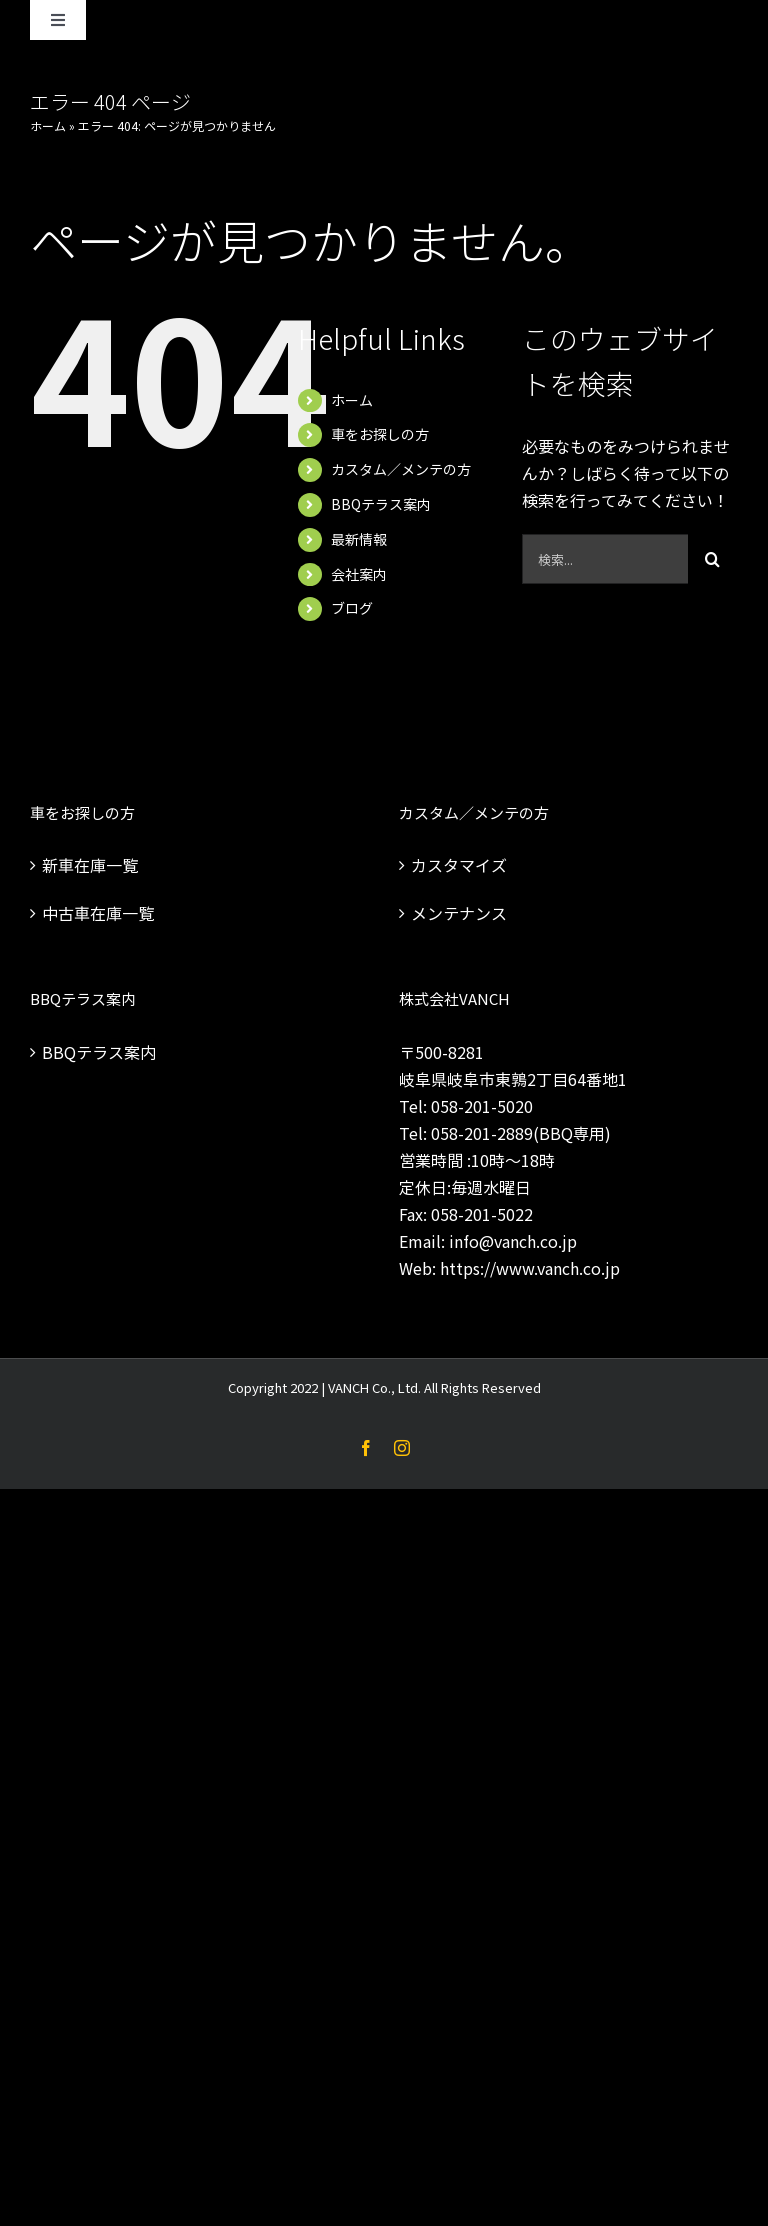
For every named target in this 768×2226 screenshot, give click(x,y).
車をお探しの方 (380, 434)
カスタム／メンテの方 (401, 469)
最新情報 (359, 539)
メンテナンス (459, 913)
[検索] (713, 559)
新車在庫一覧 (90, 865)
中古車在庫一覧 (98, 913)
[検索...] (605, 559)
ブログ (352, 608)
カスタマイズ (459, 865)
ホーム (48, 125)
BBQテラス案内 (381, 504)
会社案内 (359, 574)
